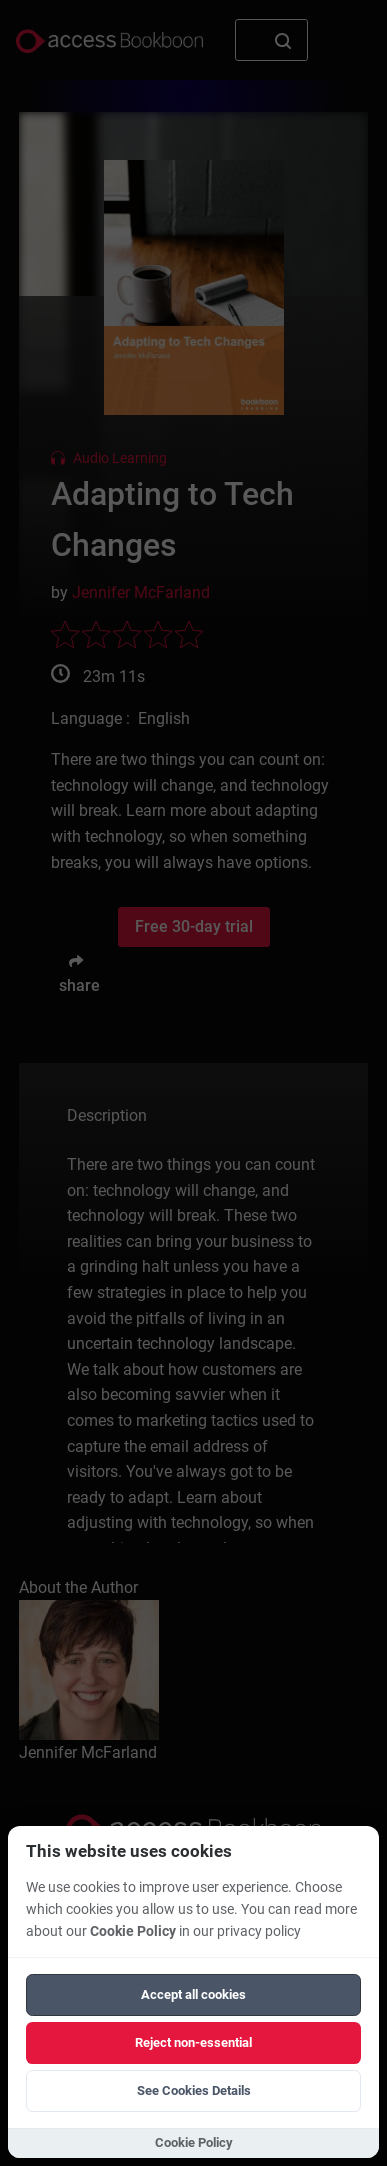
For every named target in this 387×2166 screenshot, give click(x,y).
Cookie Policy (133, 1931)
